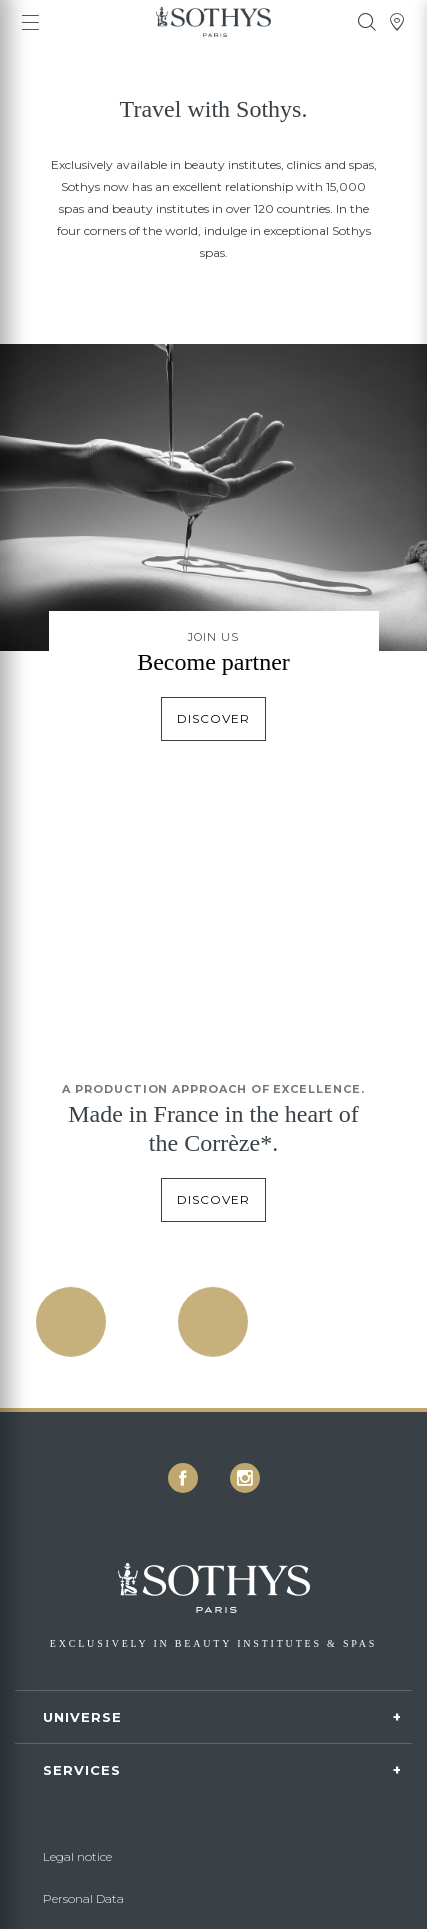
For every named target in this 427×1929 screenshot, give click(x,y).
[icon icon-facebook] (183, 1478)
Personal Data (83, 1898)
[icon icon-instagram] (245, 1478)
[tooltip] (367, 22)
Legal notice (77, 1856)
